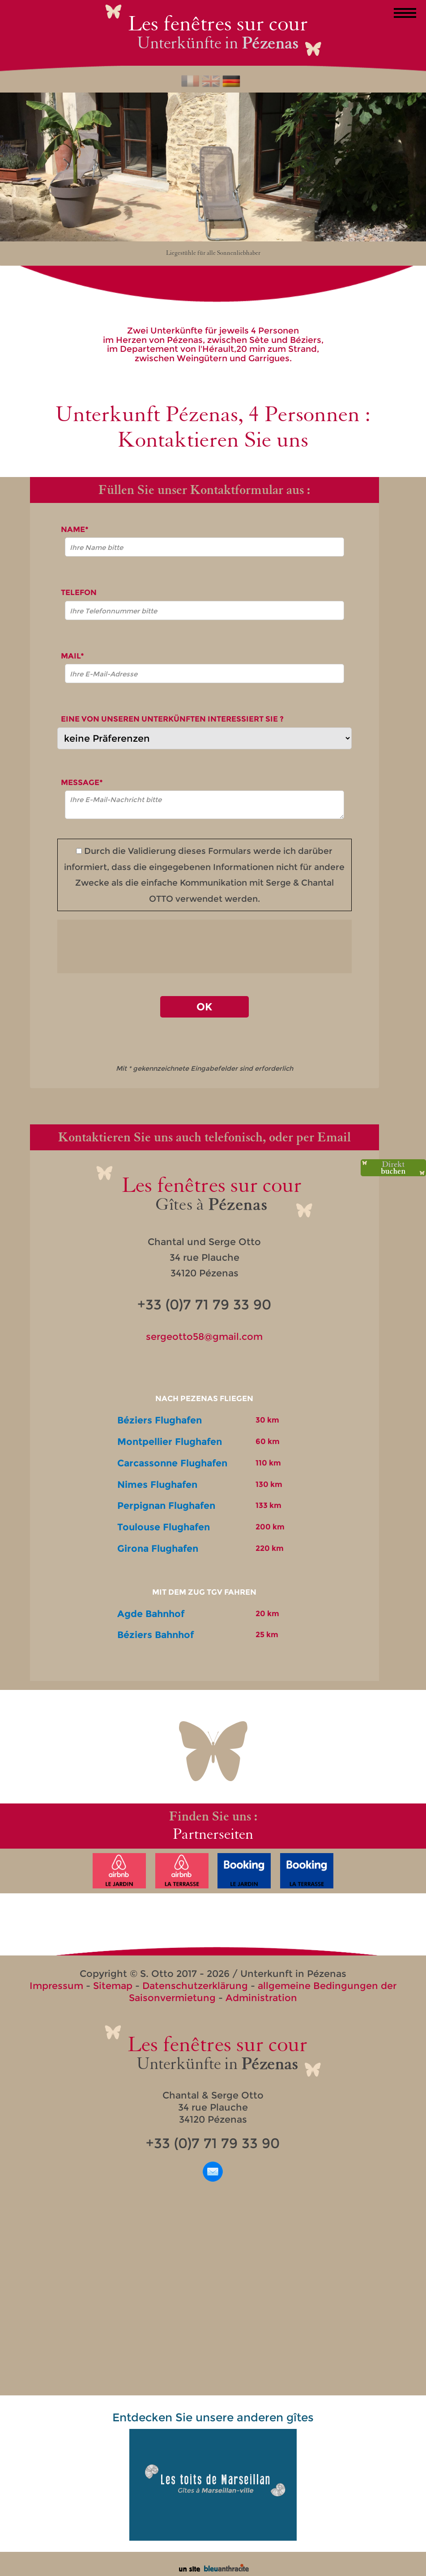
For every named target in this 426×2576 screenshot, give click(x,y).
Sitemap (112, 1985)
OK (204, 1007)
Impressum (56, 1985)
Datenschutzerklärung (195, 1985)
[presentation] (204, 946)
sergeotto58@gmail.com (204, 1336)
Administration (261, 1997)
